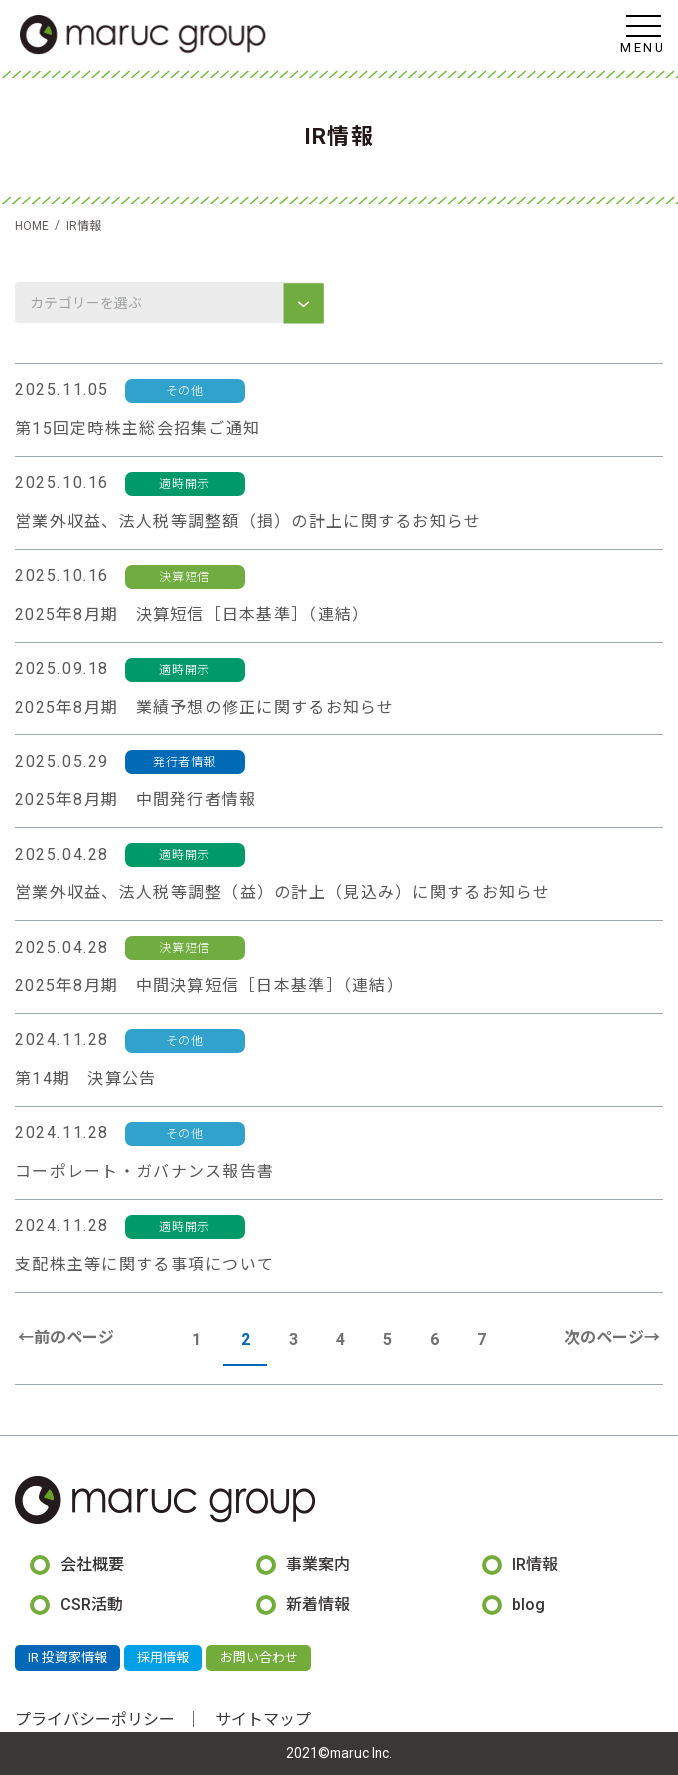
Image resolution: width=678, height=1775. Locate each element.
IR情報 (535, 1564)
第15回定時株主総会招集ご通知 (137, 428)
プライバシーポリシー (95, 1719)
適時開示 (184, 484)
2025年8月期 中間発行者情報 (135, 799)
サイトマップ (263, 1719)
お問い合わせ (259, 1657)
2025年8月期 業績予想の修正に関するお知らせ (205, 707)
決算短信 (184, 577)
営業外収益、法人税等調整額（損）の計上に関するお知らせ (248, 521)
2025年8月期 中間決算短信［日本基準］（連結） (209, 985)
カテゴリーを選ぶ (87, 303)
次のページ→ (612, 1337)
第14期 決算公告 (86, 1078)
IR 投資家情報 (67, 1657)
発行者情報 (184, 762)
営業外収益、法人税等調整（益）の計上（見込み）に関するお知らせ (283, 892)
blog (528, 1604)
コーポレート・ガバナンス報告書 (144, 1171)
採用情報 (163, 1657)
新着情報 (318, 1604)
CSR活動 (91, 1604)
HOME (32, 226)
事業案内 (318, 1564)
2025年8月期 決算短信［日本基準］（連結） (192, 614)
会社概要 (92, 1564)
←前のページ (66, 1337)
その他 (185, 391)
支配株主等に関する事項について (144, 1264)
